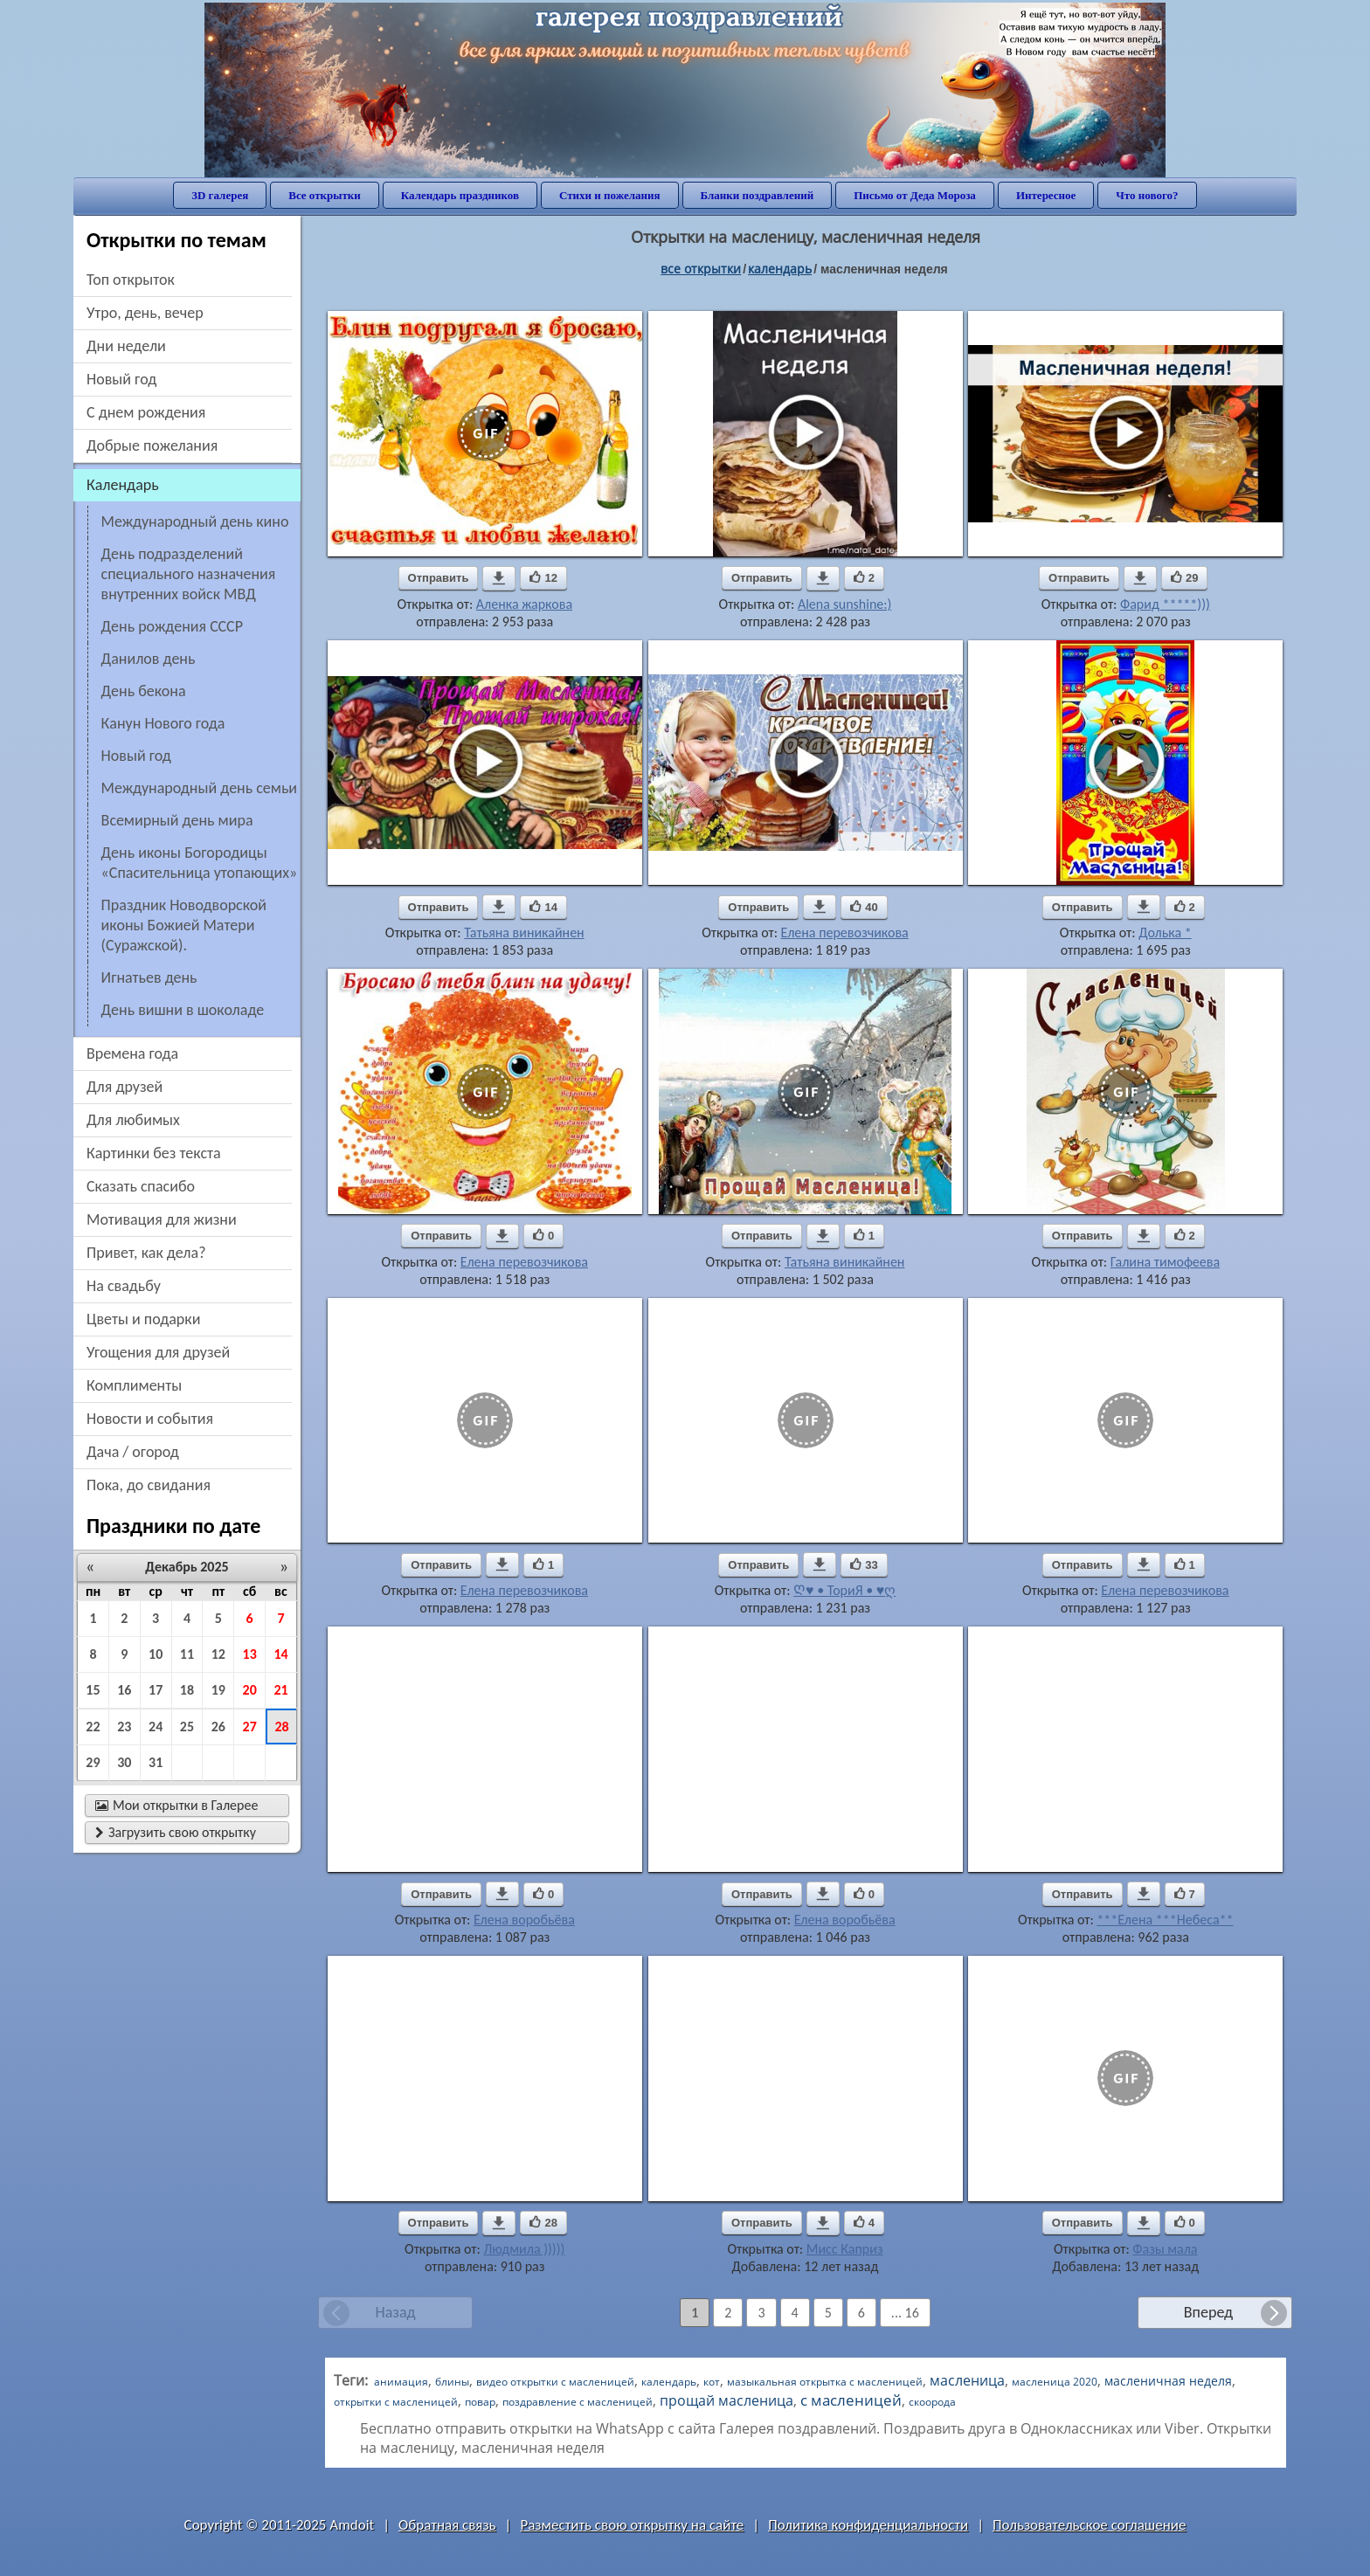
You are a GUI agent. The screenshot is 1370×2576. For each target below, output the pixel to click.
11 (187, 1654)
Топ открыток (130, 279)
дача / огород (132, 1451)
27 (250, 1726)
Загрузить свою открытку (175, 1832)
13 (250, 1654)
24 (156, 1726)
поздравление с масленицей (577, 2401)
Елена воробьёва (524, 1919)
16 (124, 1690)
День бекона (143, 691)
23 (124, 1726)
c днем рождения (145, 412)
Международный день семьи (199, 788)
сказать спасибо (140, 1186)
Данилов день (148, 658)
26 (218, 1726)
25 (187, 1726)
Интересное (1046, 195)
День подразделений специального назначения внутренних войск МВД (188, 574)
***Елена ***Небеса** (1165, 1919)
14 (280, 1654)
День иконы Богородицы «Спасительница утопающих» (199, 862)
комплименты (134, 1385)
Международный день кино (195, 521)
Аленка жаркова (524, 604)
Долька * (1164, 932)
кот (711, 2381)
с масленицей (851, 2400)
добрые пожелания (152, 445)
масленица (967, 2380)
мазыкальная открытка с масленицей (825, 2381)
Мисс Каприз (844, 2249)
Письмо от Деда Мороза (915, 195)
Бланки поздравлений (757, 195)
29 (93, 1762)
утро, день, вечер (145, 312)
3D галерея (219, 195)
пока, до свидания (148, 1485)
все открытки (701, 268)
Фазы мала (1164, 2249)
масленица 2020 (1054, 2381)
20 (250, 1690)
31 (156, 1762)
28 (281, 1726)
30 (124, 1762)
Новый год (136, 755)
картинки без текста (153, 1153)
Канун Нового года (163, 723)
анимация (401, 2381)
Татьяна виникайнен (524, 932)
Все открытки (324, 195)
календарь (668, 2381)
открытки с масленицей (396, 2401)
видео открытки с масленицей (555, 2381)
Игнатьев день (149, 977)
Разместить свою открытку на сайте (632, 2525)
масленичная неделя (1168, 2380)
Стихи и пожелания (610, 195)
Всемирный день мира (177, 820)
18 (187, 1690)
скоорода (932, 2401)
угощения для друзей (158, 1352)
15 (93, 1690)
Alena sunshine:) (844, 604)
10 (156, 1654)
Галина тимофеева (1165, 1261)
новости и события (149, 1418)
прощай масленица (726, 2400)
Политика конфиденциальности (868, 2525)
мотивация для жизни (161, 1219)
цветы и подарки (143, 1319)
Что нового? (1147, 195)
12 (218, 1654)
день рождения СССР (172, 626)
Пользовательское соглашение (1089, 2525)
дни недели (126, 346)
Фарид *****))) (1165, 604)
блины (452, 2381)
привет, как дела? (146, 1252)
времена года (132, 1053)
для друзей (124, 1086)
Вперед (1208, 2312)
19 (218, 1690)
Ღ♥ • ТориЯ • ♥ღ (844, 1590)
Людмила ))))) (523, 2249)
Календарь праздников (460, 195)
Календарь (780, 268)
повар (480, 2401)
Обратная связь (447, 2525)
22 (93, 1726)
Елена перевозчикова (845, 932)
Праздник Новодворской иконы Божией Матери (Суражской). (183, 925)
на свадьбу (123, 1285)
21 (280, 1690)
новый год (121, 379)
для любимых (133, 1119)
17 (156, 1690)
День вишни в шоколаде (183, 1009)
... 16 (905, 2312)
